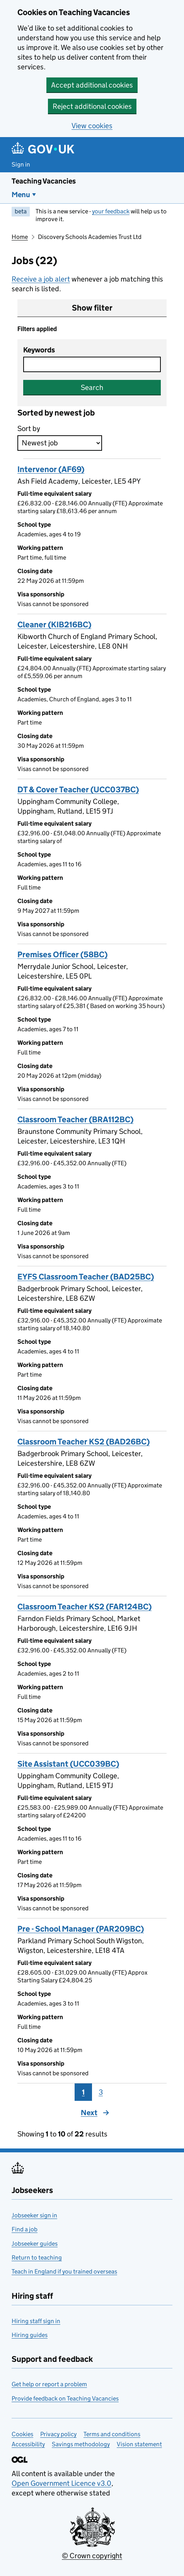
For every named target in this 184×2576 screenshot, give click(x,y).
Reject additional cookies (92, 106)
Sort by (28, 428)
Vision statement (139, 2444)
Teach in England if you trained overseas (64, 2271)
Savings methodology (81, 2444)
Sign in (21, 164)
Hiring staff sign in (36, 2321)
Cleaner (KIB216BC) (54, 625)
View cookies (92, 125)
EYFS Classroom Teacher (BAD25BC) (85, 1277)
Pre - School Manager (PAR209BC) (80, 1929)
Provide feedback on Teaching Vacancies (65, 2398)
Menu (21, 194)
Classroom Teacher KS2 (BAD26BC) (83, 1442)
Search (92, 387)
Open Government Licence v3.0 (61, 2483)
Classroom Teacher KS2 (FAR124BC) (84, 1607)
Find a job (24, 2229)
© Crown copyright (92, 2555)
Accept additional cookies (92, 85)
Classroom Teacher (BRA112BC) (75, 1120)
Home (20, 236)
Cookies (22, 2434)
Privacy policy (58, 2434)
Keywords (39, 349)
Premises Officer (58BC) (62, 955)
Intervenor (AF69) (50, 469)
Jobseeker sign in (34, 2215)
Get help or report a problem (49, 2384)
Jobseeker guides (35, 2243)
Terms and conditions (111, 2434)
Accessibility (28, 2444)
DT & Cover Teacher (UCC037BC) (78, 790)
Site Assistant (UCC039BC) (68, 1764)
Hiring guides (30, 2335)
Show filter (92, 308)
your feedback (110, 211)
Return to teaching (37, 2257)
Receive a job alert (41, 279)
